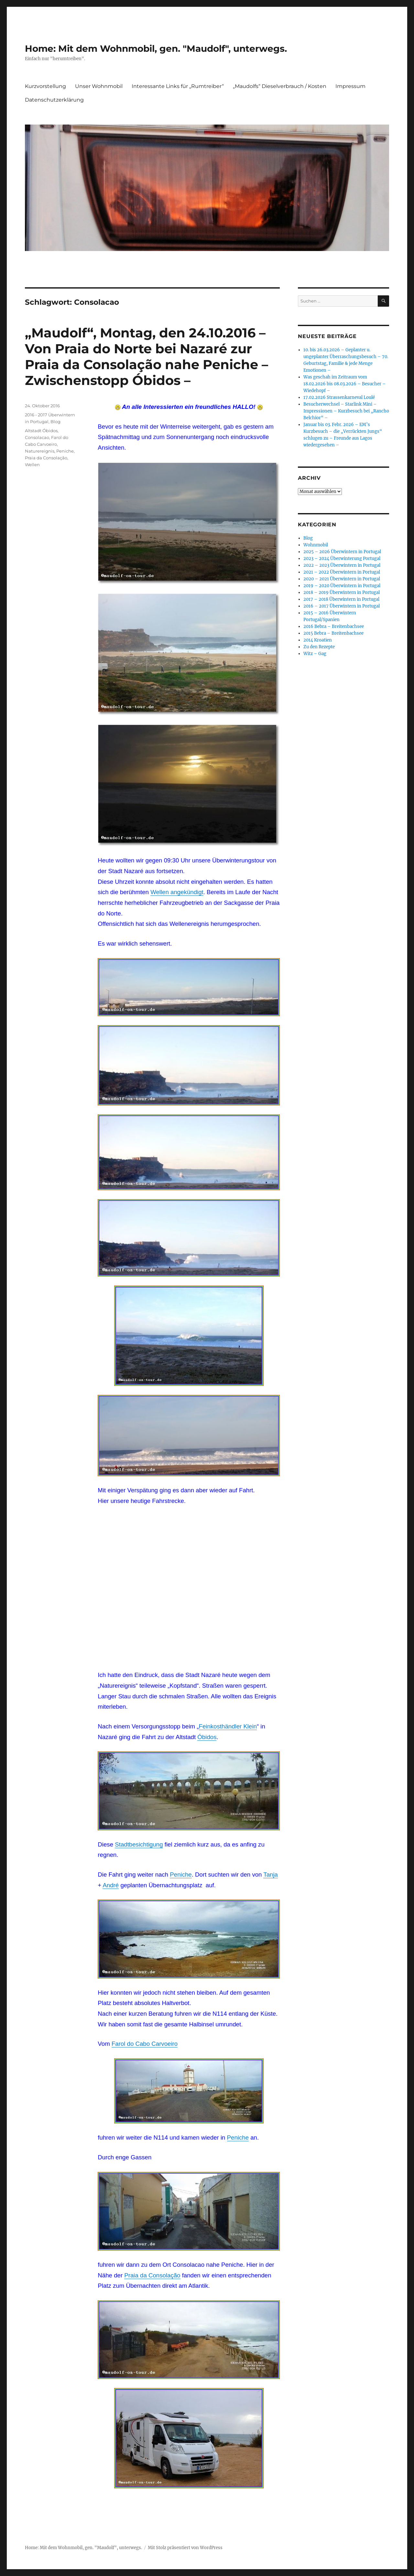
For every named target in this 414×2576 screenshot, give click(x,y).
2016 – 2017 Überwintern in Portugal (341, 606)
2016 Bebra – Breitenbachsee (333, 626)
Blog (55, 421)
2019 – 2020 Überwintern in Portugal (341, 585)
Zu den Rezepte (319, 647)
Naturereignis (39, 451)
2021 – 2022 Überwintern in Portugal (341, 572)
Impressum (350, 86)
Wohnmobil (315, 545)
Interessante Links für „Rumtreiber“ (178, 86)
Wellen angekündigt (176, 892)
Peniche (180, 1874)
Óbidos (206, 1737)
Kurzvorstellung (45, 86)
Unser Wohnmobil (99, 86)
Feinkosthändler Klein (228, 1726)
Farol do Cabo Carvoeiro (145, 2043)
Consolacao (37, 437)
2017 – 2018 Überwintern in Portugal (341, 599)
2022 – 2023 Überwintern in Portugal (341, 565)
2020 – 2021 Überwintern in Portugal (341, 579)
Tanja (270, 1874)
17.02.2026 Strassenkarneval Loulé (339, 397)
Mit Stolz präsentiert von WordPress (185, 2547)
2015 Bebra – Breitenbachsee (333, 633)
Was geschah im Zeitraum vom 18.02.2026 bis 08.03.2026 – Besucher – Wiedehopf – (344, 383)
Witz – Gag (314, 653)
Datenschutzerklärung (54, 100)
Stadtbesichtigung (139, 1844)
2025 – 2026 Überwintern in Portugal (342, 551)
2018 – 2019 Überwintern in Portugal (341, 592)
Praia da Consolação (152, 2275)
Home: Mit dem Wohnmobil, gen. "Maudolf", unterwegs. (156, 48)
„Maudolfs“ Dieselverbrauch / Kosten (279, 86)
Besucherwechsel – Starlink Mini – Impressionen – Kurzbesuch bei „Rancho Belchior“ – (346, 411)
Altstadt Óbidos (41, 430)
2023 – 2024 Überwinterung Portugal (341, 558)
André (111, 1885)
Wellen (32, 464)
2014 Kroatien (317, 640)
